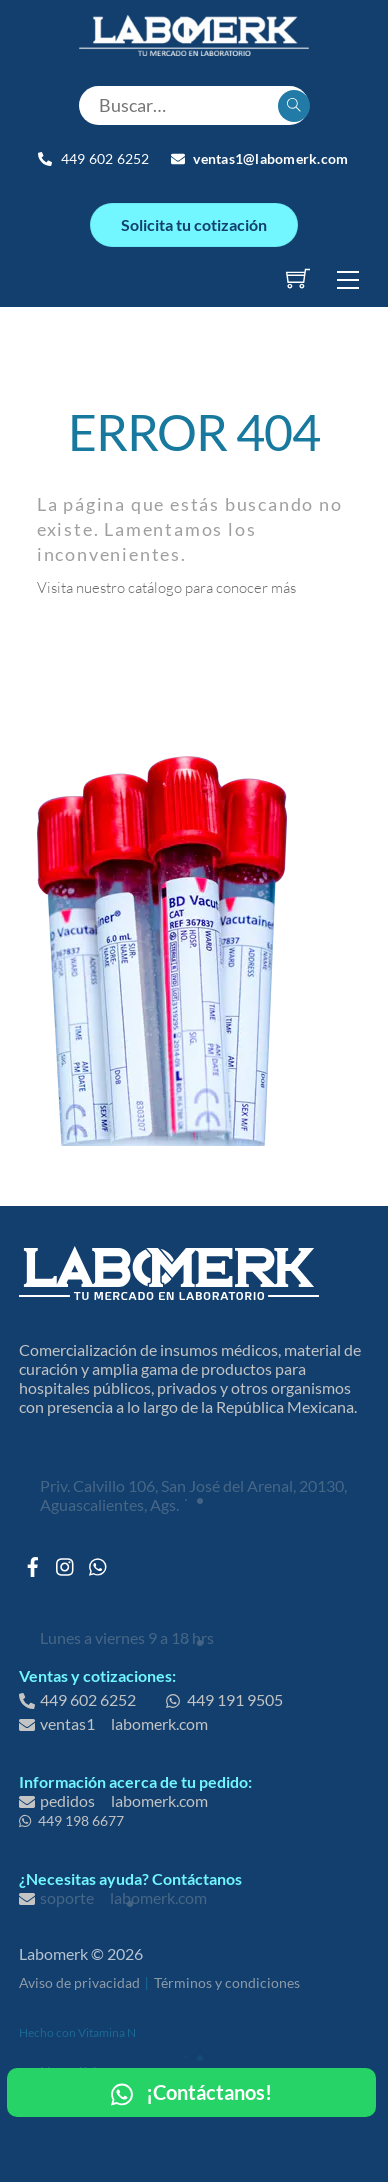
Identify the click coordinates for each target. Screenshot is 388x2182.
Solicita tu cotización (194, 224)
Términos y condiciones (227, 1982)
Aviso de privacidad (79, 1982)
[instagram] (66, 1561)
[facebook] (33, 1561)
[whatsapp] (99, 1561)
